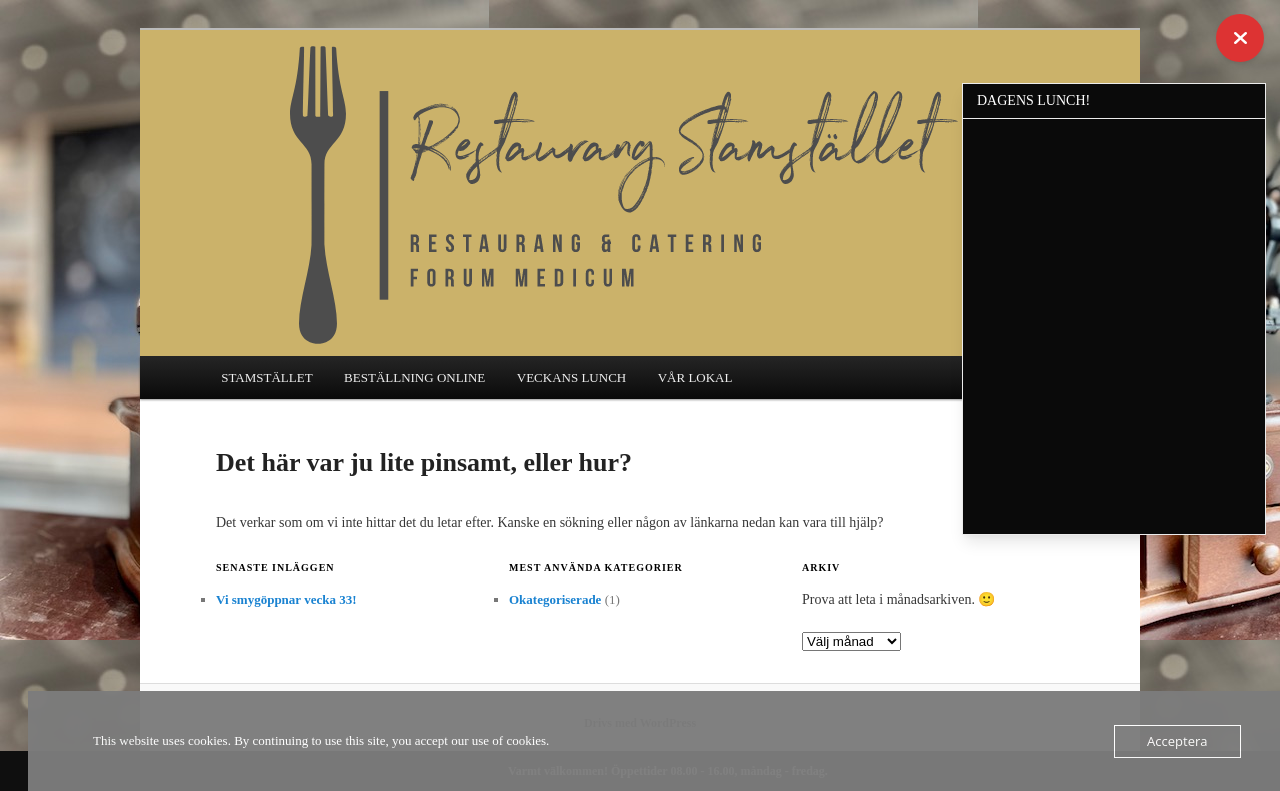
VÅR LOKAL (695, 377)
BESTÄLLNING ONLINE (414, 377)
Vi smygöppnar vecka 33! (286, 599)
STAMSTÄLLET (266, 377)
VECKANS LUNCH (571, 377)
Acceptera (1177, 741)
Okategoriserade (555, 599)
